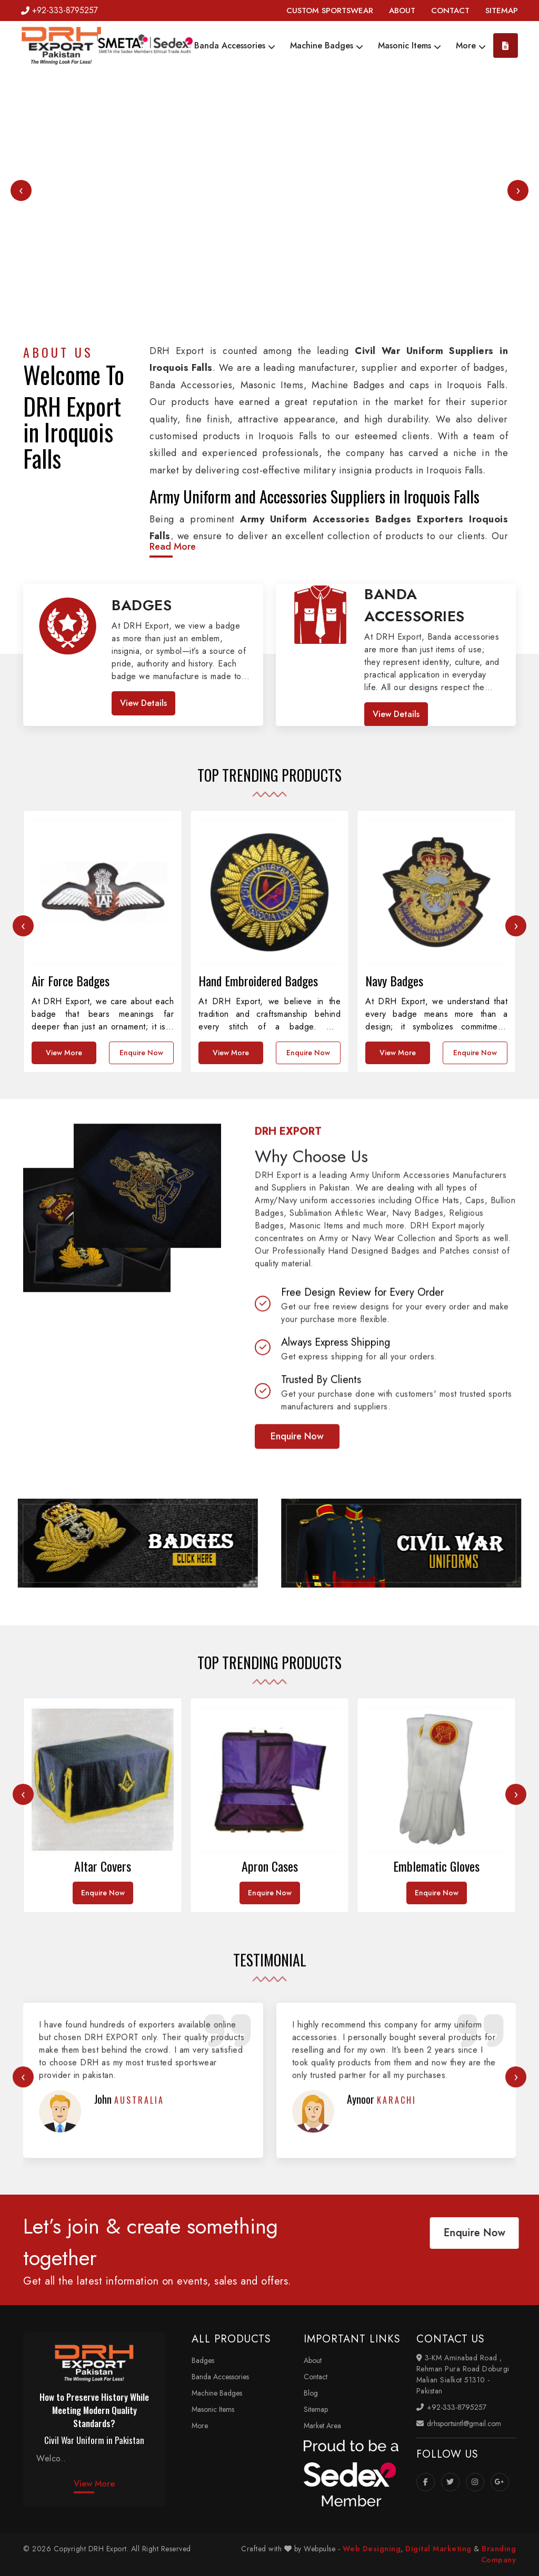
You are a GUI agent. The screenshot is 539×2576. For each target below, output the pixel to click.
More (471, 45)
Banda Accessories (234, 45)
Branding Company (498, 2554)
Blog (311, 2393)
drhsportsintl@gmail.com (458, 2423)
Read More (172, 546)
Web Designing (372, 2548)
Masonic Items (409, 45)
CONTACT (450, 10)
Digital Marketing (438, 2548)
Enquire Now (297, 1687)
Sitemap (316, 2409)
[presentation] (21, 190)
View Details (143, 703)
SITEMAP (501, 10)
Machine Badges (326, 45)
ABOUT (402, 10)
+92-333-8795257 (59, 10)
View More (94, 2484)
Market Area (322, 2425)
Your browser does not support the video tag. (269, 205)
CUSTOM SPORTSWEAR (329, 10)
